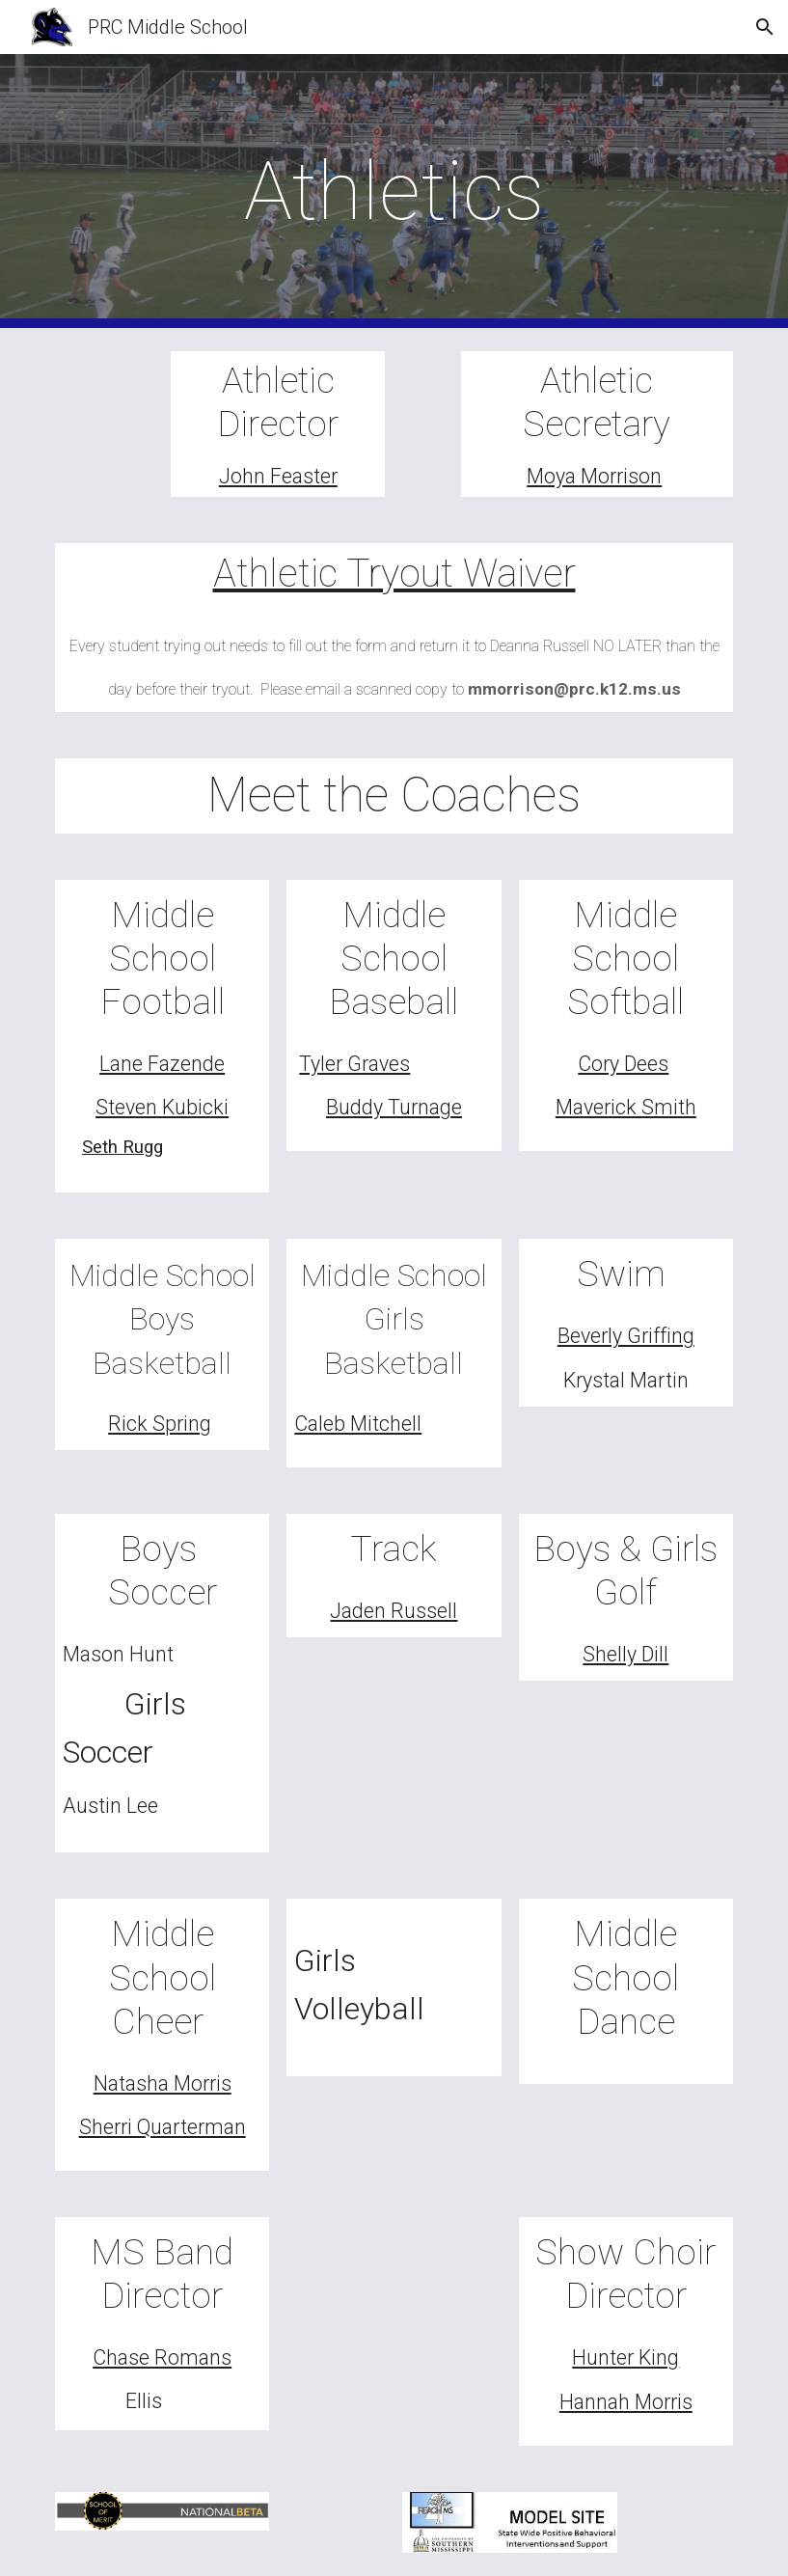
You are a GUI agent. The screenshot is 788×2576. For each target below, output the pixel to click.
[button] (765, 27)
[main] (394, 191)
